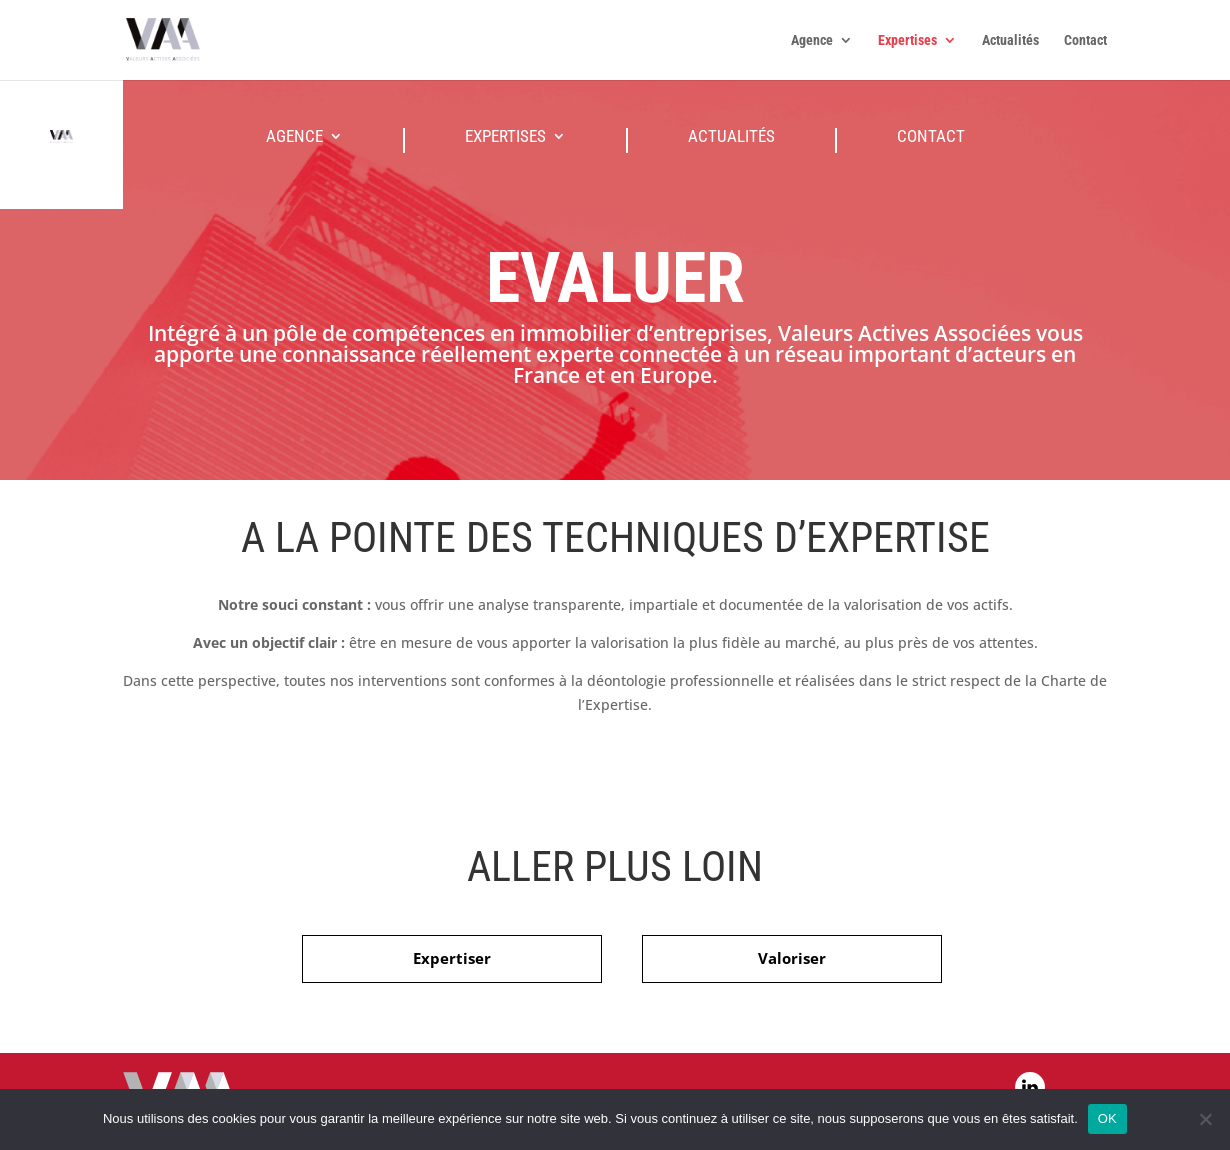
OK (1107, 1118)
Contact (1085, 39)
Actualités (1010, 39)
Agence (812, 39)
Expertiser (452, 958)
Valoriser (792, 958)
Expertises (907, 39)
